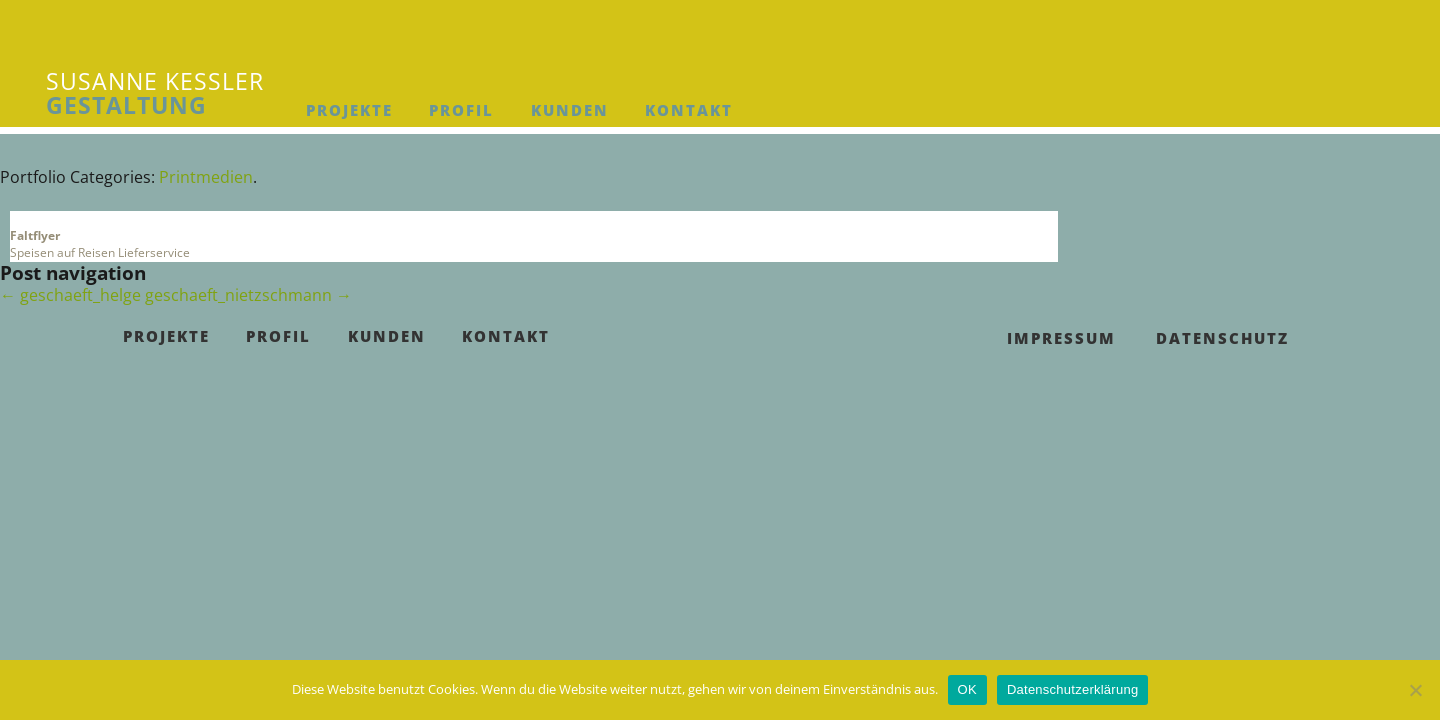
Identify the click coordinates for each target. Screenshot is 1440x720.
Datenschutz (1222, 338)
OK (967, 689)
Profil (461, 110)
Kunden (570, 110)
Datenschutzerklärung (1072, 689)
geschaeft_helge (70, 295)
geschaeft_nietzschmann (248, 295)
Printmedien (206, 177)
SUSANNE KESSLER (155, 93)
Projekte (349, 110)
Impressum (1061, 338)
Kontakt (689, 110)
